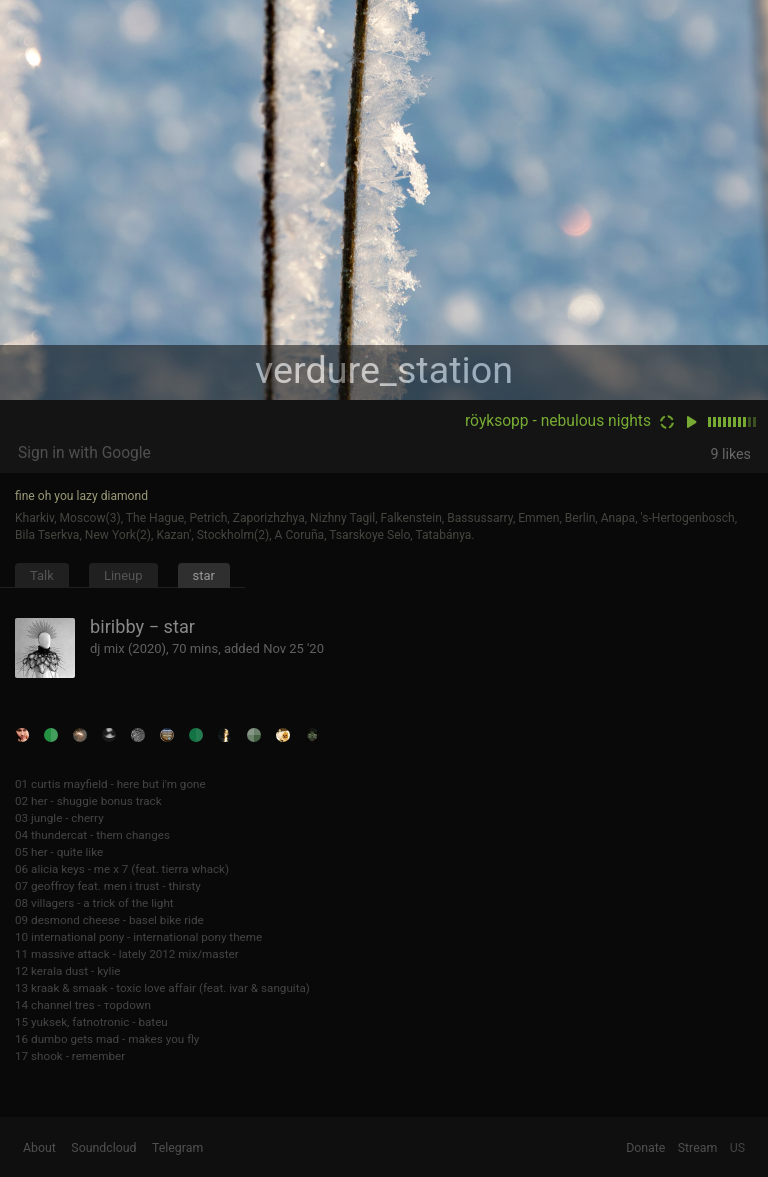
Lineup (123, 575)
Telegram (177, 1148)
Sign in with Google (84, 453)
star (204, 575)
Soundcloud (103, 1148)
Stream (698, 1148)
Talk (42, 575)
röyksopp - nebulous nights (558, 421)
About (39, 1148)
